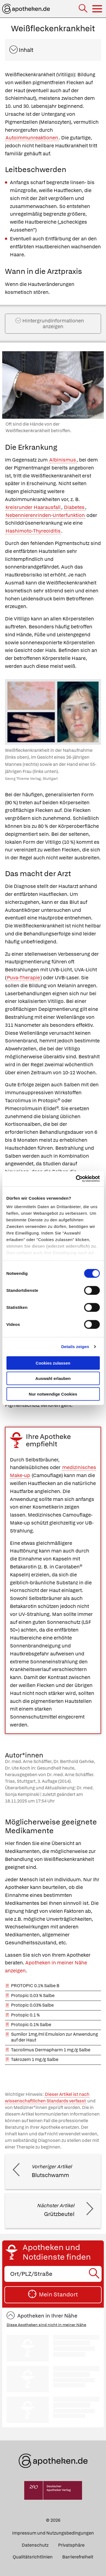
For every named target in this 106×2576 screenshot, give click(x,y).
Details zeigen (75, 1346)
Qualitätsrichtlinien (33, 2557)
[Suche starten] (95, 2274)
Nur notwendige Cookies (53, 1393)
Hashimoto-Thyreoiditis (33, 531)
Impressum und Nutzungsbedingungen (53, 2533)
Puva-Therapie (23, 977)
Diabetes (74, 507)
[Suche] (83, 9)
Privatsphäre (71, 2545)
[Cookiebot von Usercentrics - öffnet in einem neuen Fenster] (76, 1178)
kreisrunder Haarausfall (33, 507)
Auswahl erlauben (52, 1378)
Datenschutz (35, 2545)
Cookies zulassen (53, 1362)
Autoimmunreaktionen (32, 137)
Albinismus (62, 460)
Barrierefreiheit (77, 2557)
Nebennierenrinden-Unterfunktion (45, 515)
